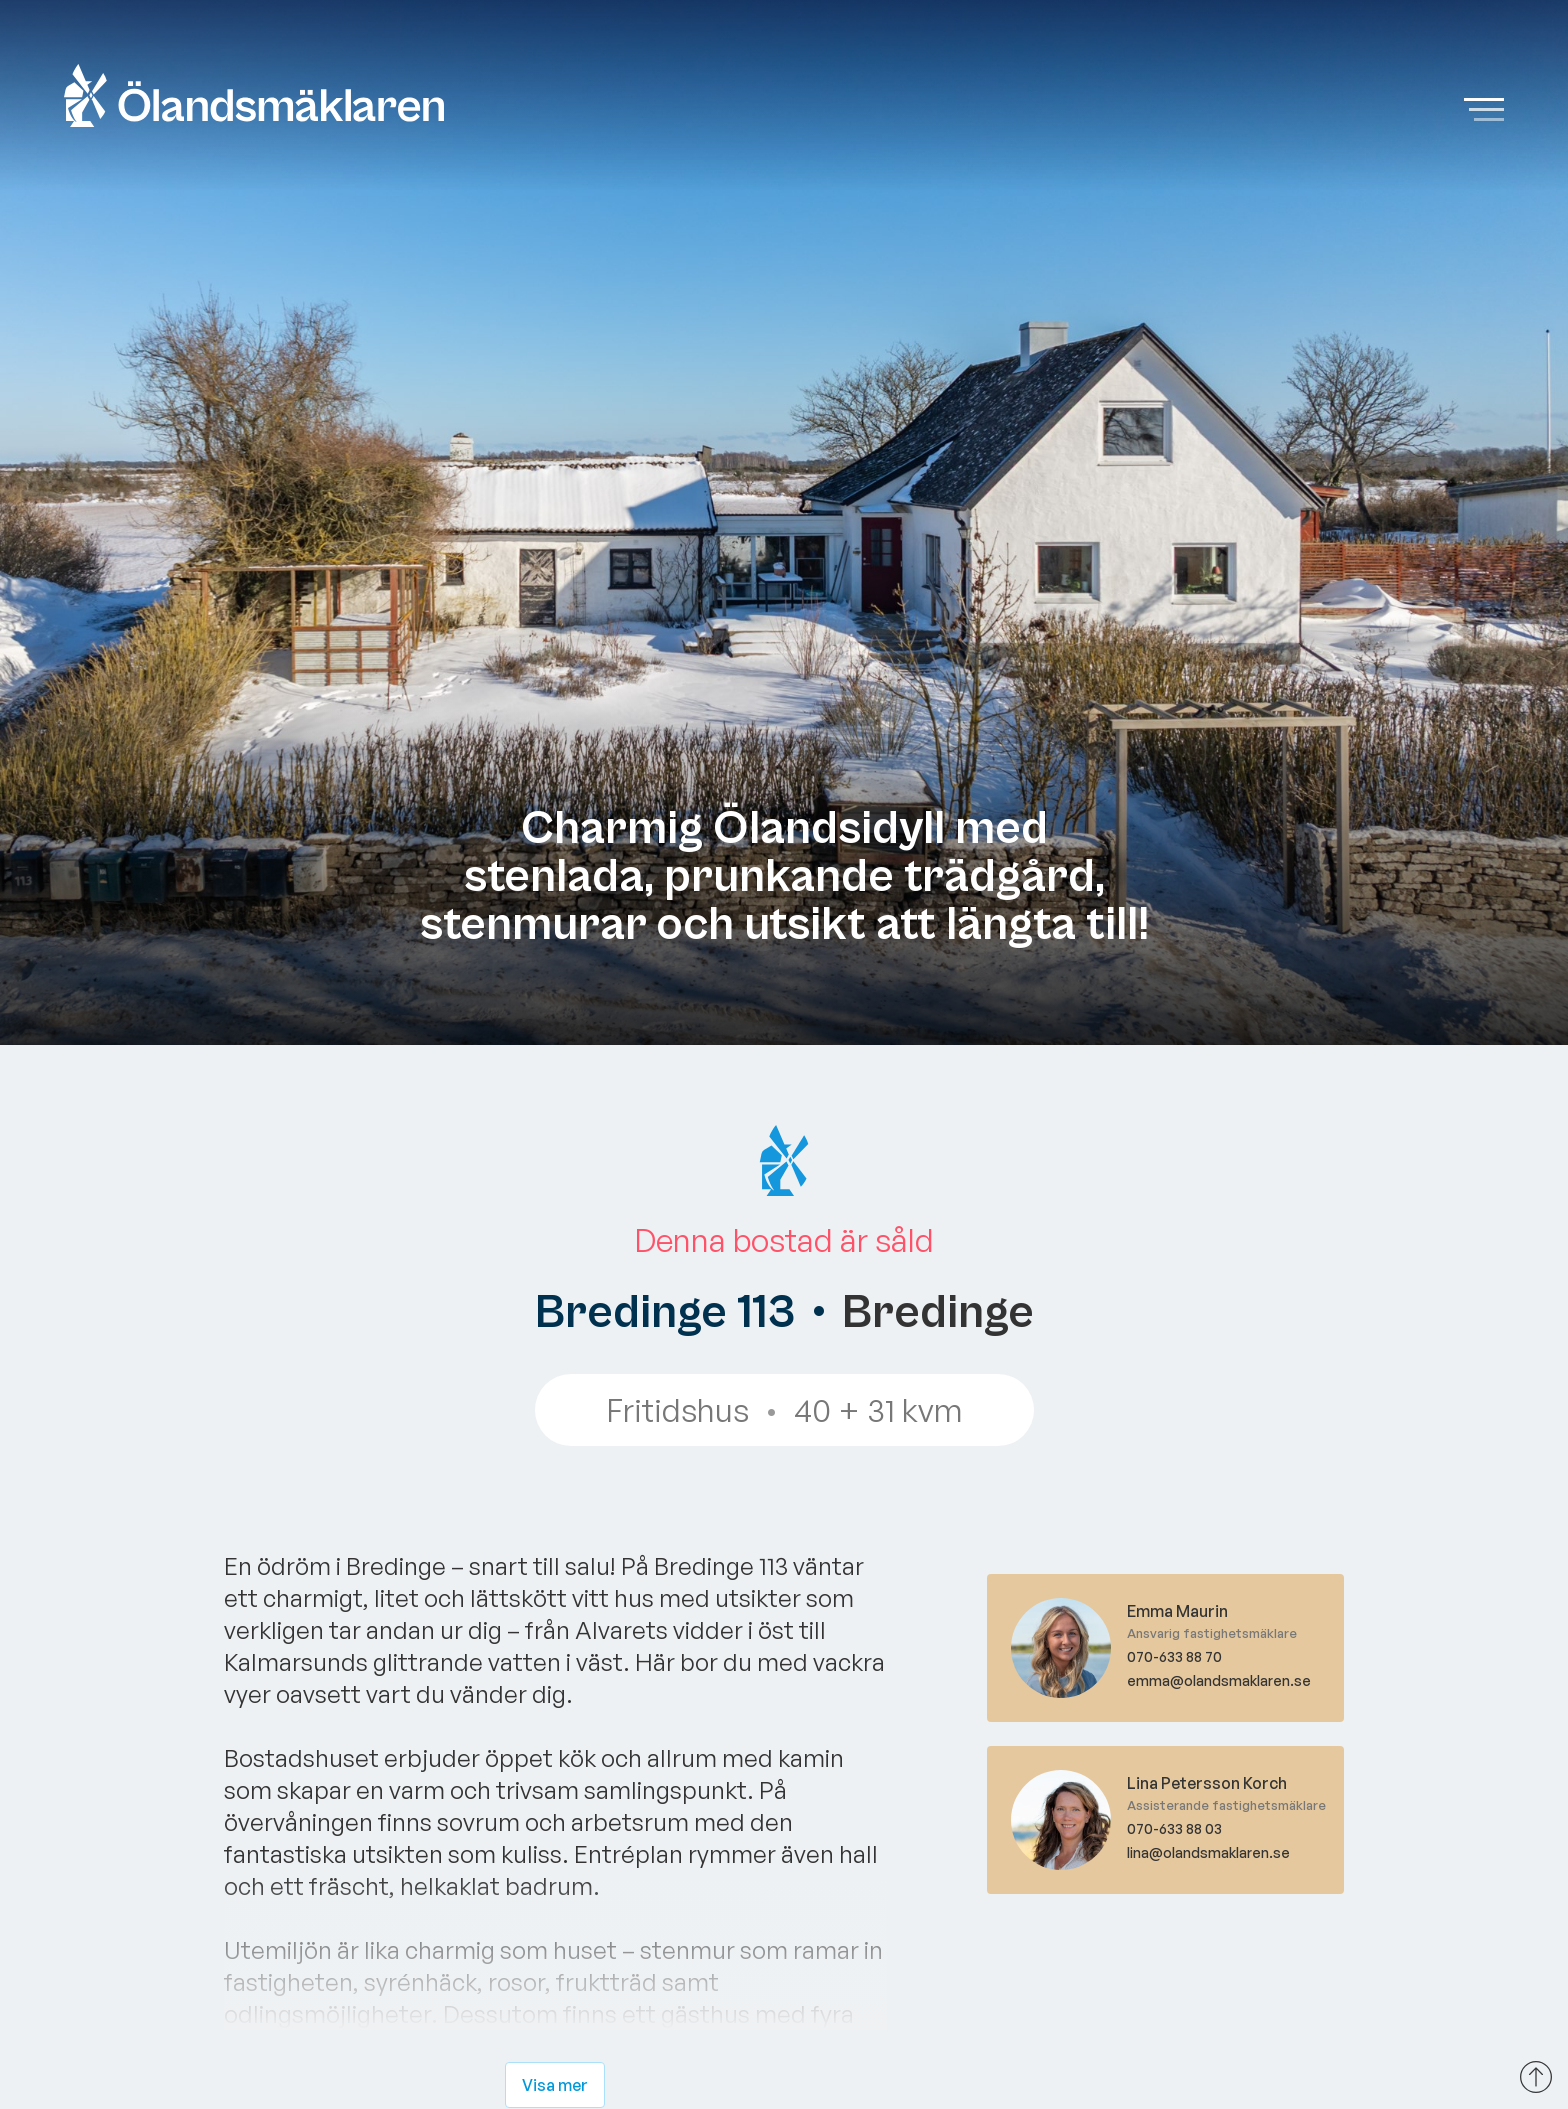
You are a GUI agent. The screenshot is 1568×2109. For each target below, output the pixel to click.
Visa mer (555, 2085)
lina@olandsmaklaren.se (1208, 1852)
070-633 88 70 (1174, 1656)
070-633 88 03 (1174, 1828)
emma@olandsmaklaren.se (1219, 1680)
